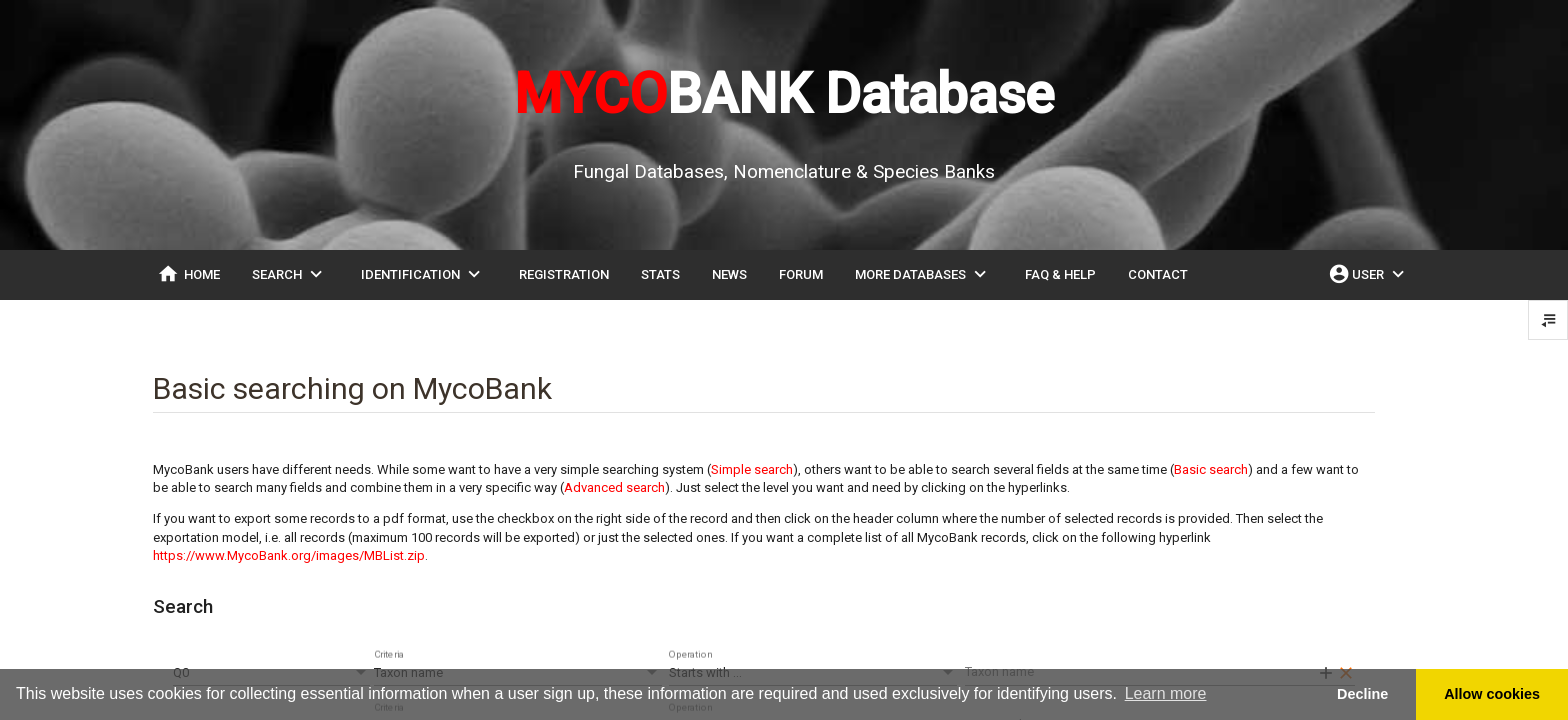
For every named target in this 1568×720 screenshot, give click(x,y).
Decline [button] (1362, 694)
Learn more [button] (1166, 693)
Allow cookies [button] (1492, 694)
